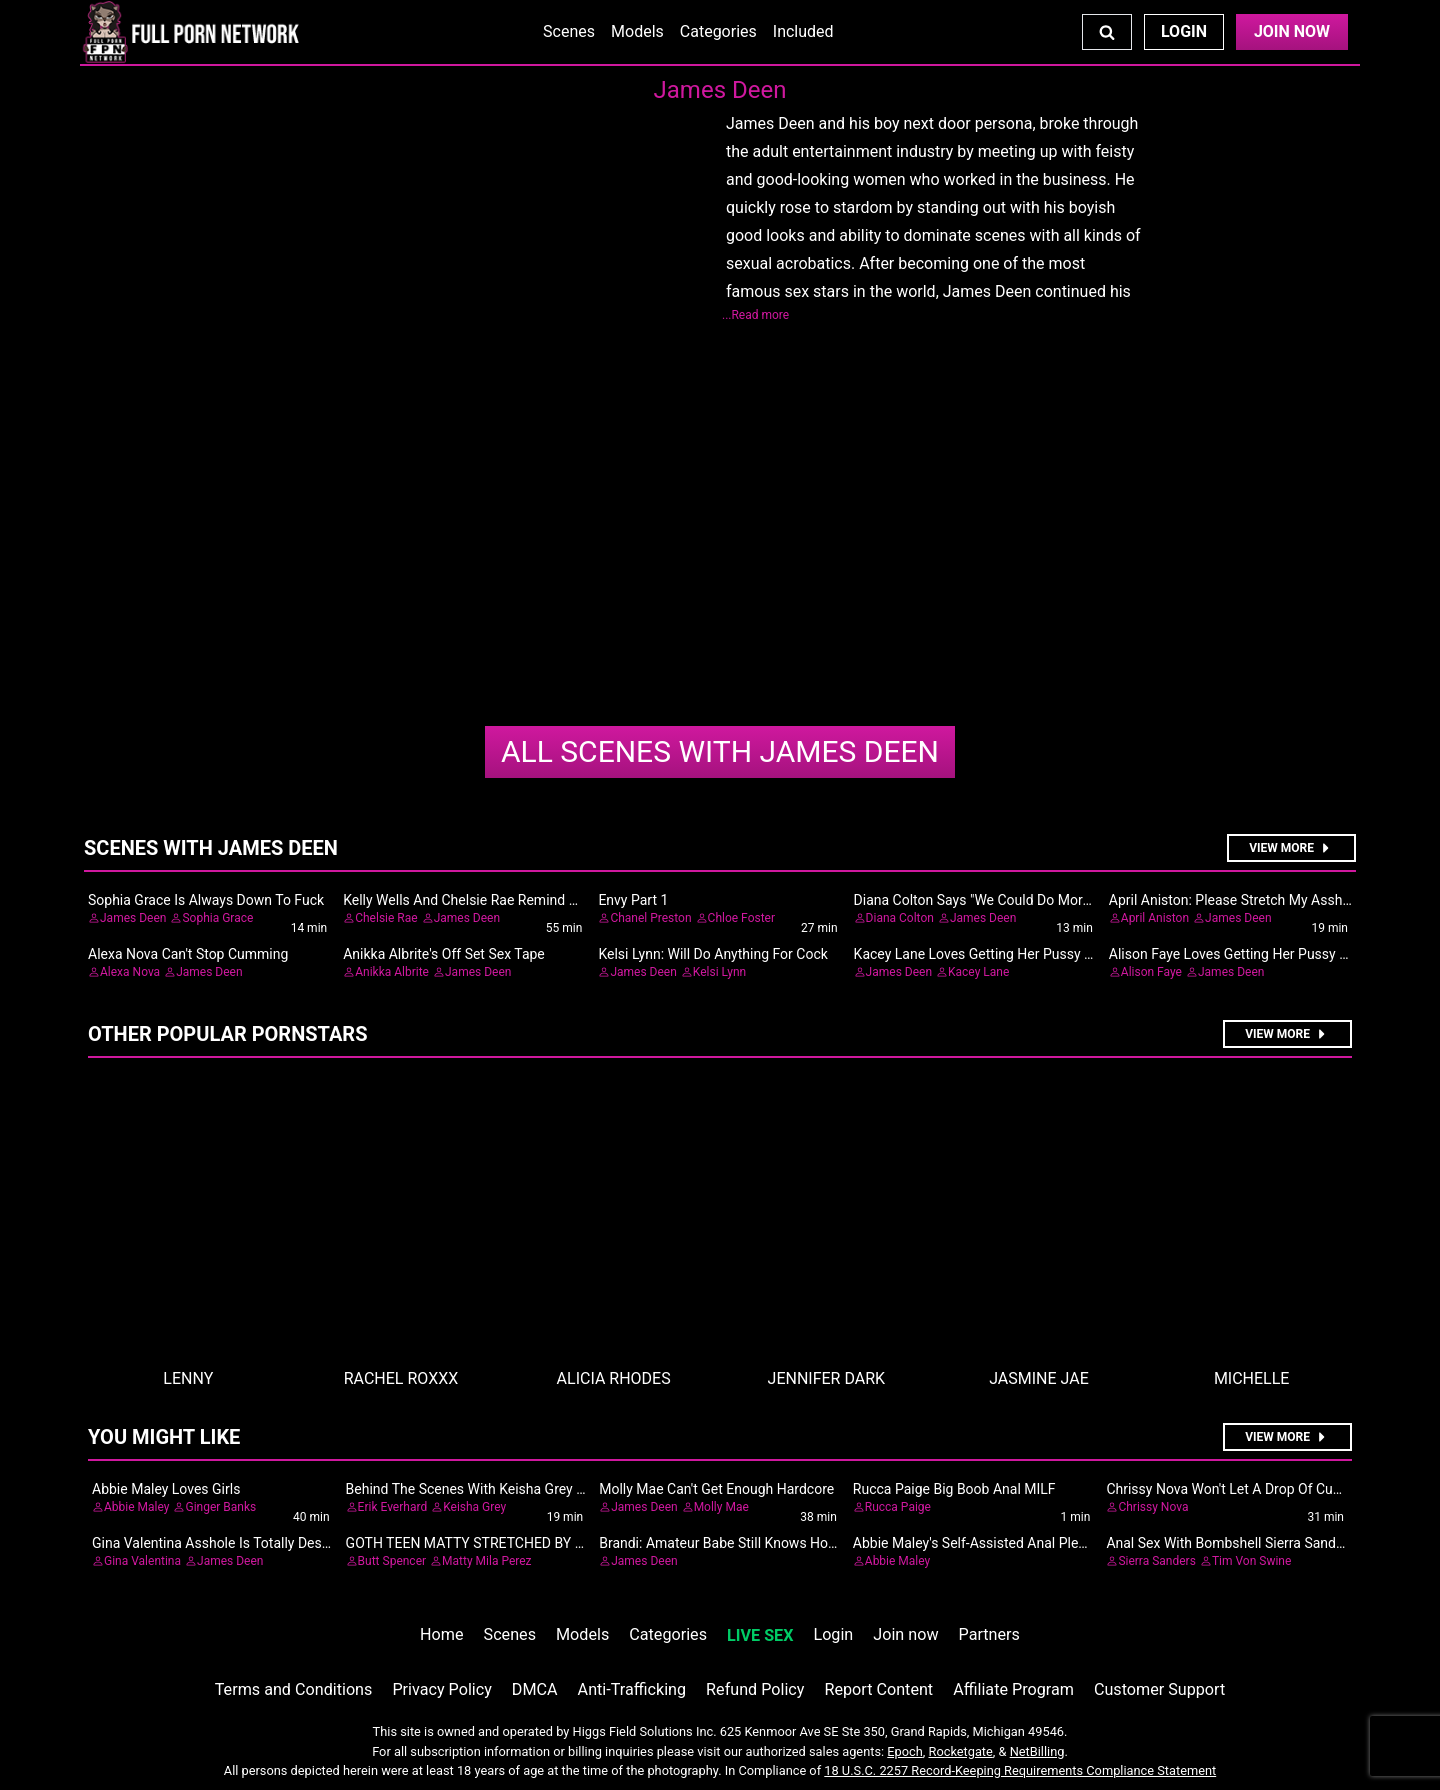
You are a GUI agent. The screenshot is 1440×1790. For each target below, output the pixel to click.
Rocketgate (961, 1751)
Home (441, 1634)
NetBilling (1037, 1751)
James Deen (720, 751)
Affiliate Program (1013, 1689)
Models (637, 31)
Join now (905, 1634)
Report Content (878, 1689)
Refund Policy (755, 1689)
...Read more (755, 315)
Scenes (569, 31)
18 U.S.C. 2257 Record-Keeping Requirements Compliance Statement (1020, 1770)
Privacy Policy (441, 1689)
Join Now (1292, 31)
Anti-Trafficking (632, 1689)
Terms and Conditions (294, 1689)
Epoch (905, 1751)
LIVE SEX (760, 1635)
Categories (718, 31)
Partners (989, 1634)
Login (1184, 31)
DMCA (535, 1689)
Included (803, 31)
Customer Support (1159, 1689)
